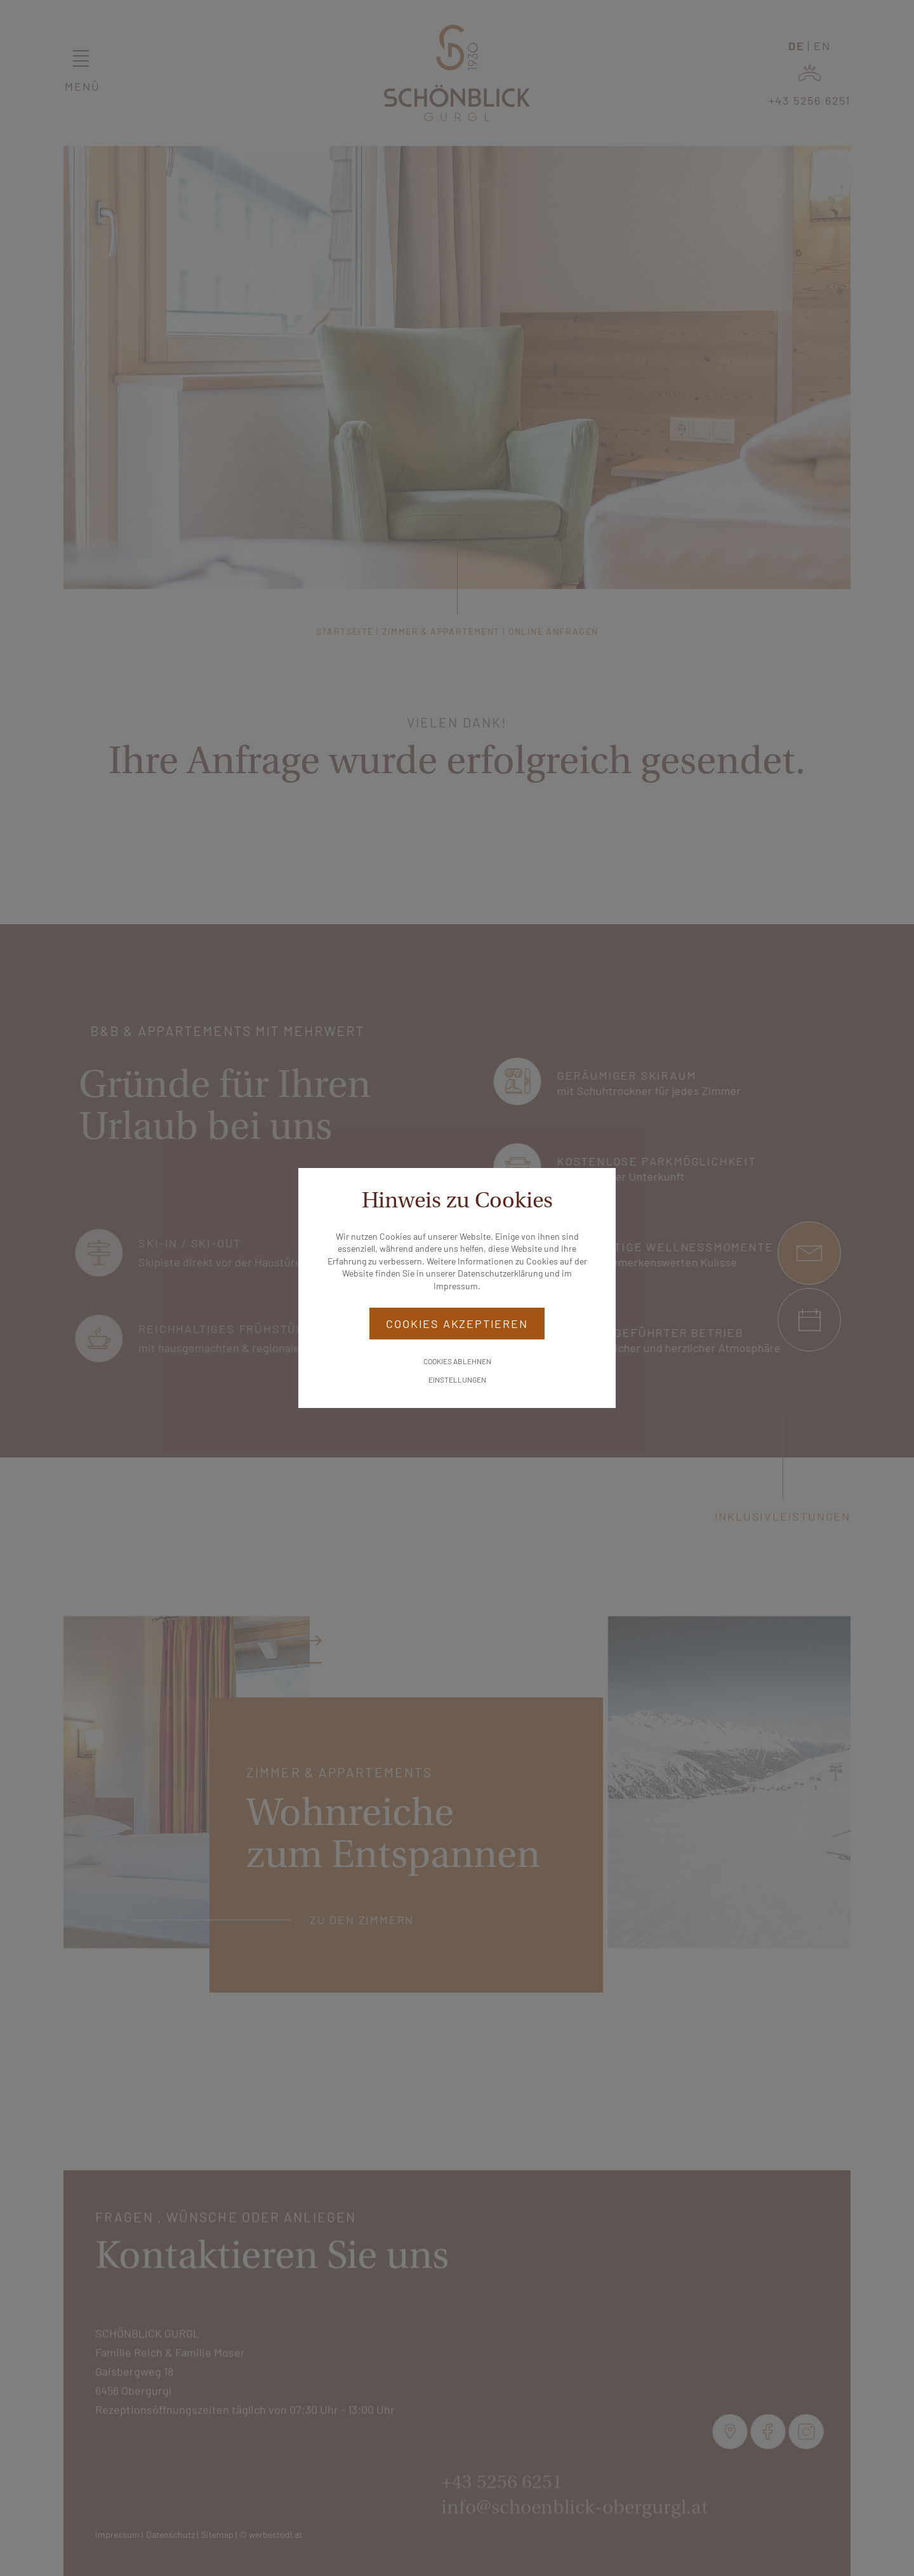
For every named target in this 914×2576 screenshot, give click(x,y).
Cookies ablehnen (457, 1361)
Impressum (456, 1285)
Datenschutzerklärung (500, 1273)
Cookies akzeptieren (456, 1324)
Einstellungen (457, 1379)
